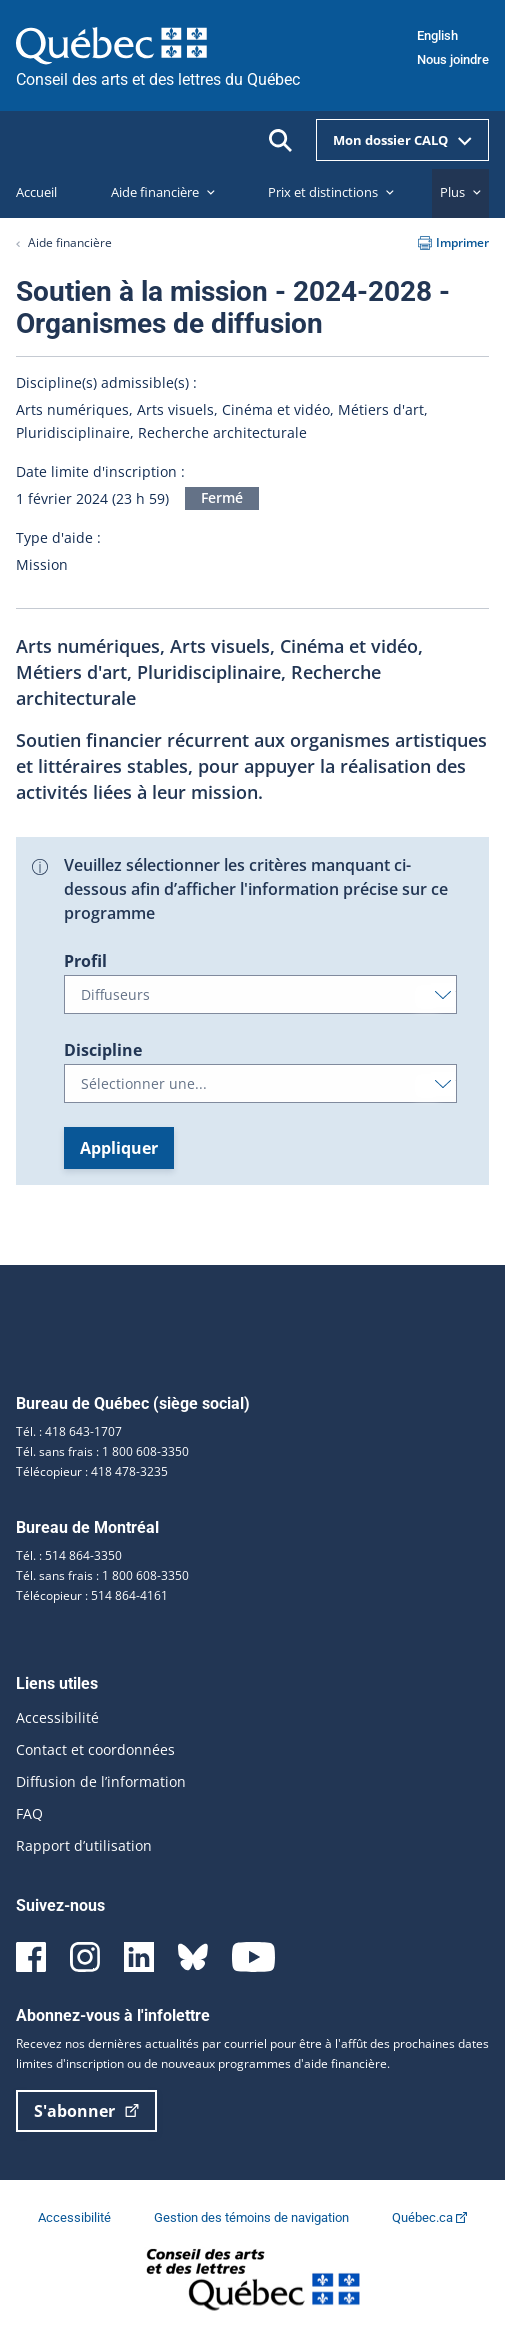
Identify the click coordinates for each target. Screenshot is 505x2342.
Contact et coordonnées (95, 1749)
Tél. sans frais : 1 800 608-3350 (102, 1451)
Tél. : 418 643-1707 (69, 1431)
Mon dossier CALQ (402, 140)
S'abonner (86, 2111)
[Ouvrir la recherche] (280, 140)
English (437, 35)
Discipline (103, 1050)
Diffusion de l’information (101, 1781)
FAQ (29, 1813)
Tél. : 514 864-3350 (69, 1555)
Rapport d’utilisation (84, 1845)
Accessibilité (57, 1717)
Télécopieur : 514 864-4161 (92, 1595)
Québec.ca (429, 2217)
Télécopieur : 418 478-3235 (92, 1471)
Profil (85, 961)
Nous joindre (453, 59)
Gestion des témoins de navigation (253, 2217)
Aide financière (70, 242)
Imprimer (453, 242)
